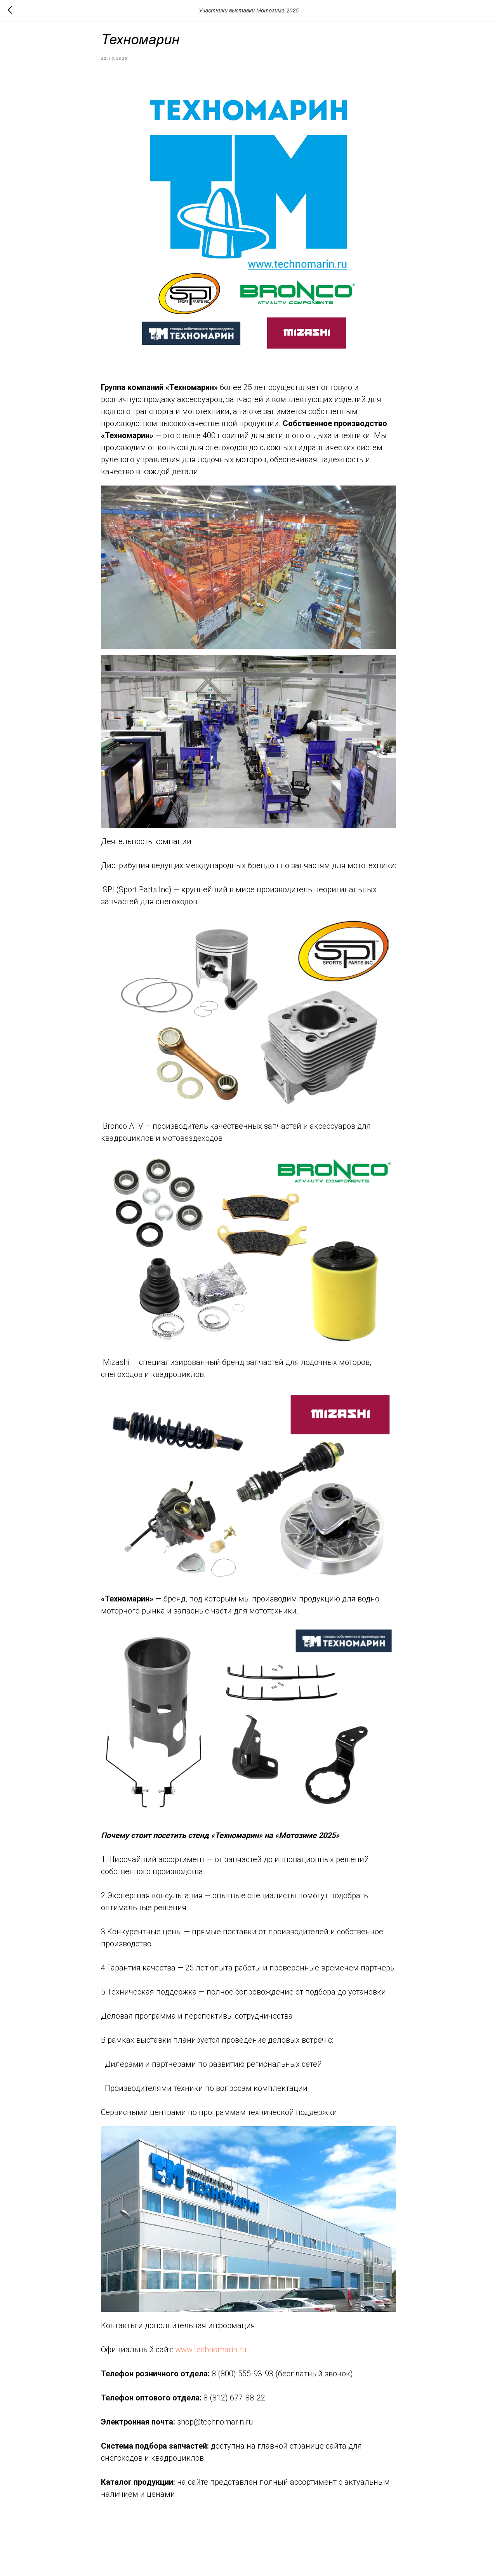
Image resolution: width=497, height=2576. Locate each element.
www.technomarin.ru (211, 2355)
